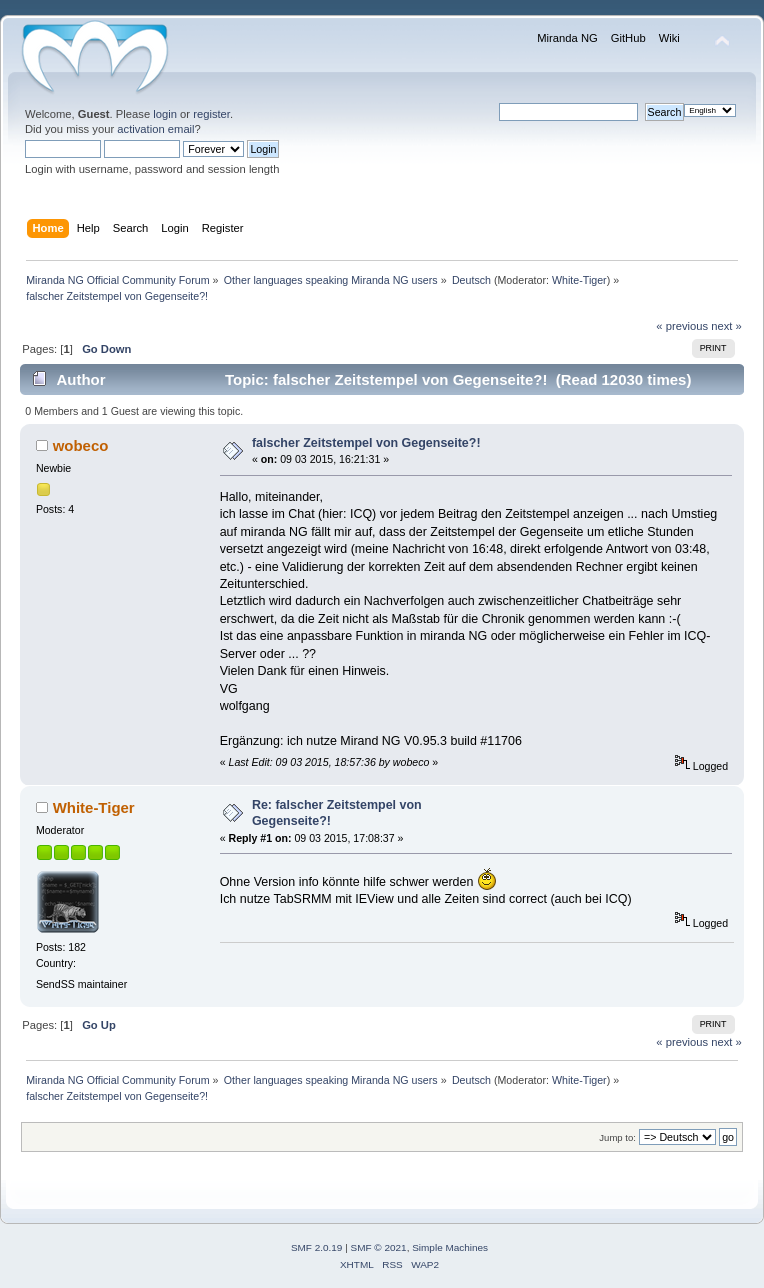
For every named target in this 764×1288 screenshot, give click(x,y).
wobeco (81, 445)
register (211, 114)
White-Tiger (579, 280)
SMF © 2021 (379, 1247)
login (165, 114)
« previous (682, 326)
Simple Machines (450, 1247)
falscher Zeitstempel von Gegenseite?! (366, 443)
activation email (155, 129)
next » (726, 326)
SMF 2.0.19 (317, 1247)
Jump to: (617, 1137)
